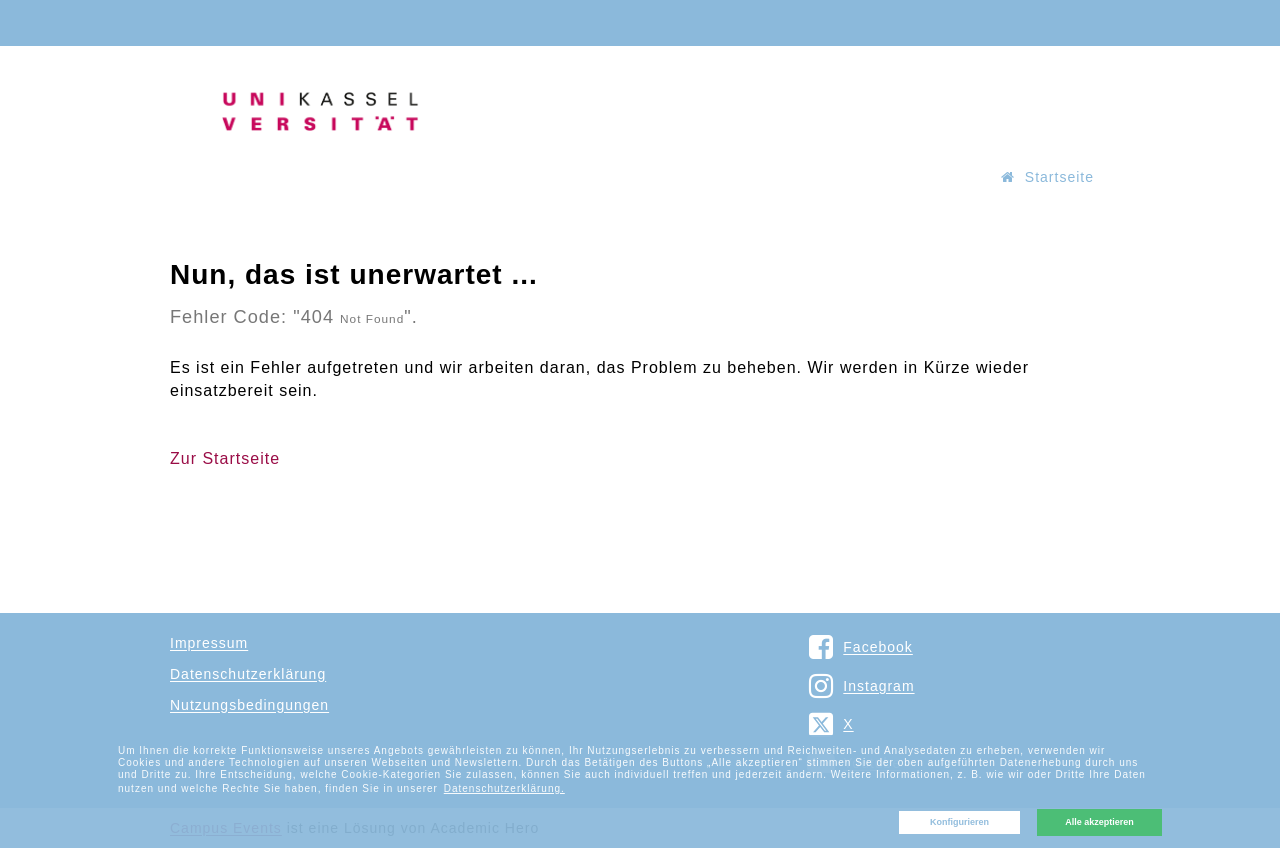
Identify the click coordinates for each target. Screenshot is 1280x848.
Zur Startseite (225, 458)
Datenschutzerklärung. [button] (504, 788)
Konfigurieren (959, 822)
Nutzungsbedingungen (249, 705)
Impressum (209, 643)
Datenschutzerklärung (248, 674)
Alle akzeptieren (1099, 822)
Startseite (1047, 177)
